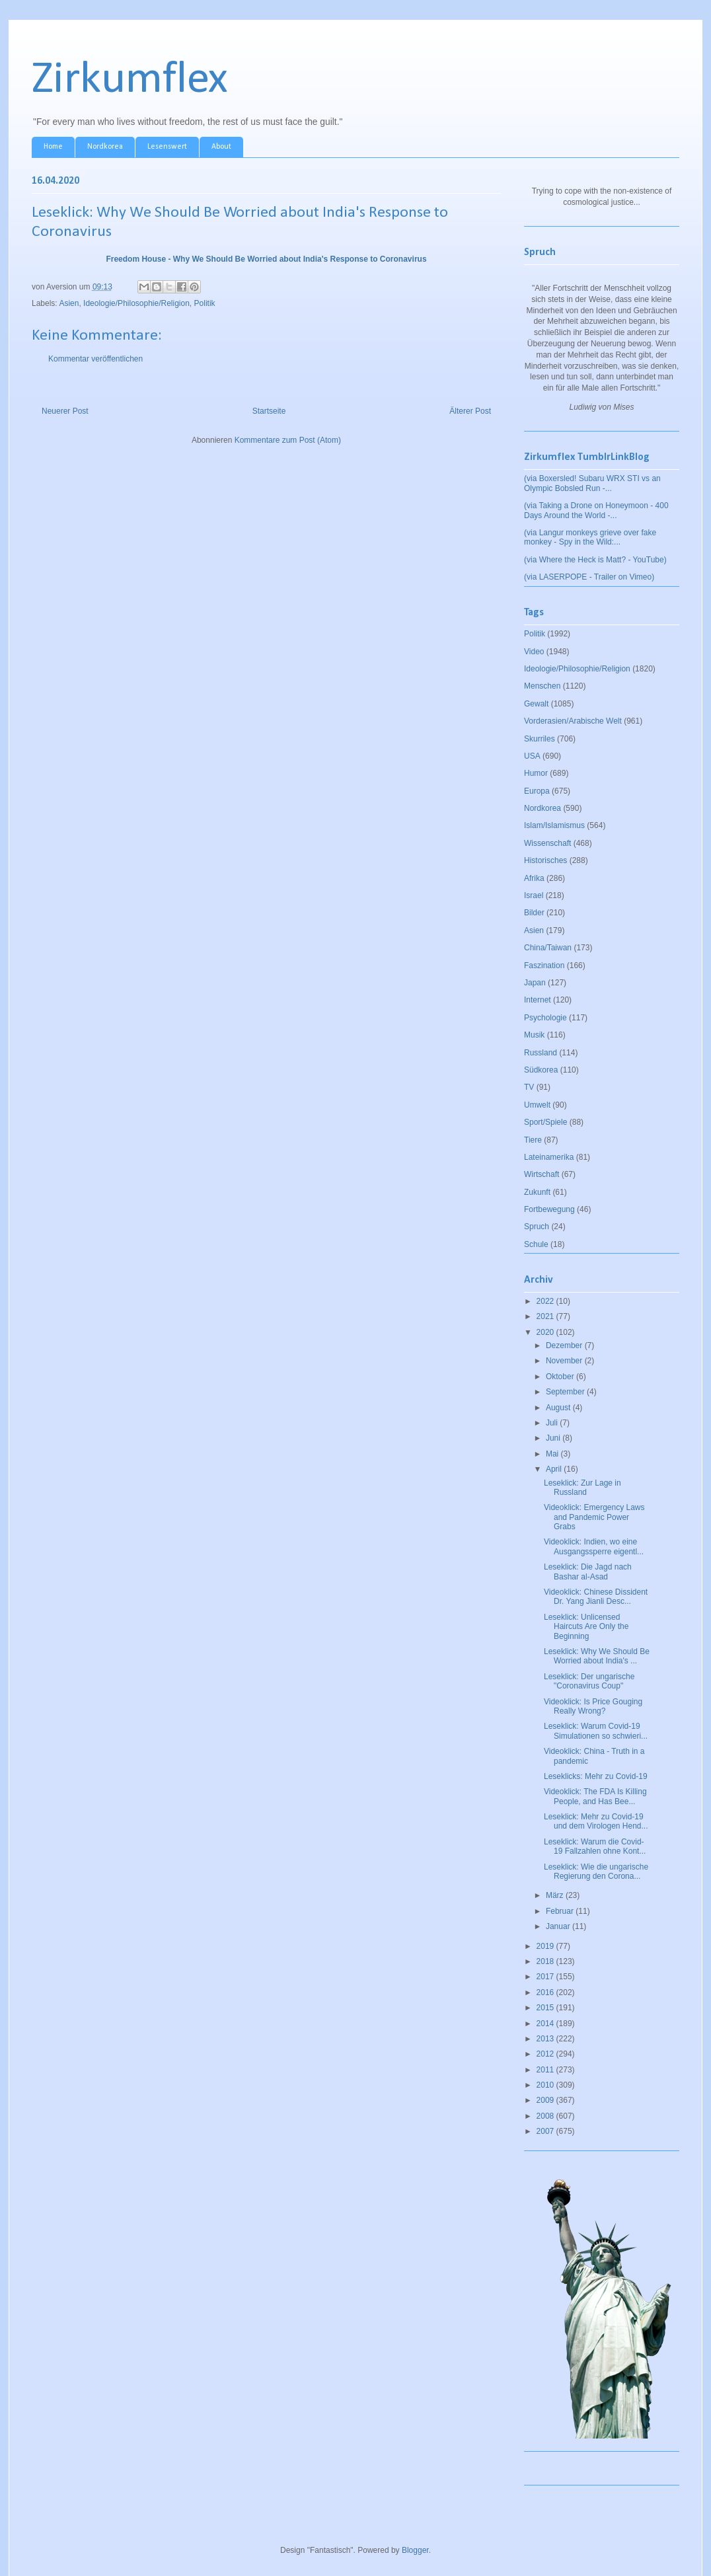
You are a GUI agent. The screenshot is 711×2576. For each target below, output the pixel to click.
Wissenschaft (547, 843)
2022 (546, 1301)
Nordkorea (105, 147)
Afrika (534, 878)
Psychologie (545, 1017)
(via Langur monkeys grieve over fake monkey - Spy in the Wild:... (590, 537)
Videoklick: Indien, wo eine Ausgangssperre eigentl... (594, 1546)
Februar (561, 1911)
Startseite (269, 411)
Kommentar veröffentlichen (95, 358)
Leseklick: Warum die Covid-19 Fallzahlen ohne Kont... (595, 1846)
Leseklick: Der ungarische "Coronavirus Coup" (589, 1681)
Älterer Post (470, 411)
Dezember (565, 1345)
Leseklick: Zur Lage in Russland (582, 1487)
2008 (546, 2116)
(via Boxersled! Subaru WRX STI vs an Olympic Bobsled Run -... (592, 483)
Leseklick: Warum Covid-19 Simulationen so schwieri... (596, 1731)
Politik (204, 303)
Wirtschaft (541, 1174)
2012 (546, 2054)
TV (529, 1087)
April (555, 1469)
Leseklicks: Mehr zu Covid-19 (596, 1776)
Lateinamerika (549, 1157)
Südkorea (541, 1070)
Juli (553, 1422)
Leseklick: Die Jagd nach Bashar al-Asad (588, 1571)
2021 (546, 1316)
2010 (546, 2085)
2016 (546, 1992)
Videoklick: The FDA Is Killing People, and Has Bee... (595, 1796)
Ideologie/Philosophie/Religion (136, 303)
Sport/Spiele (545, 1122)
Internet (537, 999)
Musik (534, 1035)
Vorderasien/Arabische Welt (573, 721)
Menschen (542, 686)
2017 (546, 1976)
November (565, 1360)
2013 (546, 2038)
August (559, 1407)
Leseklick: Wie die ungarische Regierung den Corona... (596, 1871)
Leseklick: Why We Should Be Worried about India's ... (597, 1656)
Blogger (415, 2550)
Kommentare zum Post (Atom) (288, 440)
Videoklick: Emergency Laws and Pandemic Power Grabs (594, 1517)
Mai (553, 1453)
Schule (536, 1244)
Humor (536, 773)
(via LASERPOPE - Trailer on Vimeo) (589, 577)
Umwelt (537, 1105)
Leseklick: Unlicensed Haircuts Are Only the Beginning (586, 1626)
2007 (546, 2131)
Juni (554, 1438)
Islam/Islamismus (554, 825)
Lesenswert (167, 147)
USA (532, 756)
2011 (546, 2069)
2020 (546, 1332)
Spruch (536, 1226)
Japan (535, 982)
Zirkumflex (130, 80)
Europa (537, 791)
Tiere (533, 1140)
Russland (540, 1052)
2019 (546, 1946)
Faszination (544, 965)
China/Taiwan (548, 947)
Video (534, 651)
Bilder (534, 912)
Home (53, 147)
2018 (546, 1961)
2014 (546, 2023)
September (566, 1391)
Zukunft (537, 1192)
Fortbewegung (549, 1209)
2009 (546, 2100)
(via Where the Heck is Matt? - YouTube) (595, 559)
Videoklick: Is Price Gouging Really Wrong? (593, 1706)
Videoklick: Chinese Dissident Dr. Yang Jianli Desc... (596, 1596)
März (556, 1895)
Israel (533, 895)
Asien (69, 303)
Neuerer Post (65, 411)
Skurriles (539, 738)
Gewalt (536, 703)
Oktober (561, 1376)
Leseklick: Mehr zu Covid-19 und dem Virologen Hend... (596, 1821)
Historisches (545, 860)
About (221, 147)
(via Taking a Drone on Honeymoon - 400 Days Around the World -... (596, 510)
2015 (546, 2007)
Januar (559, 1926)
